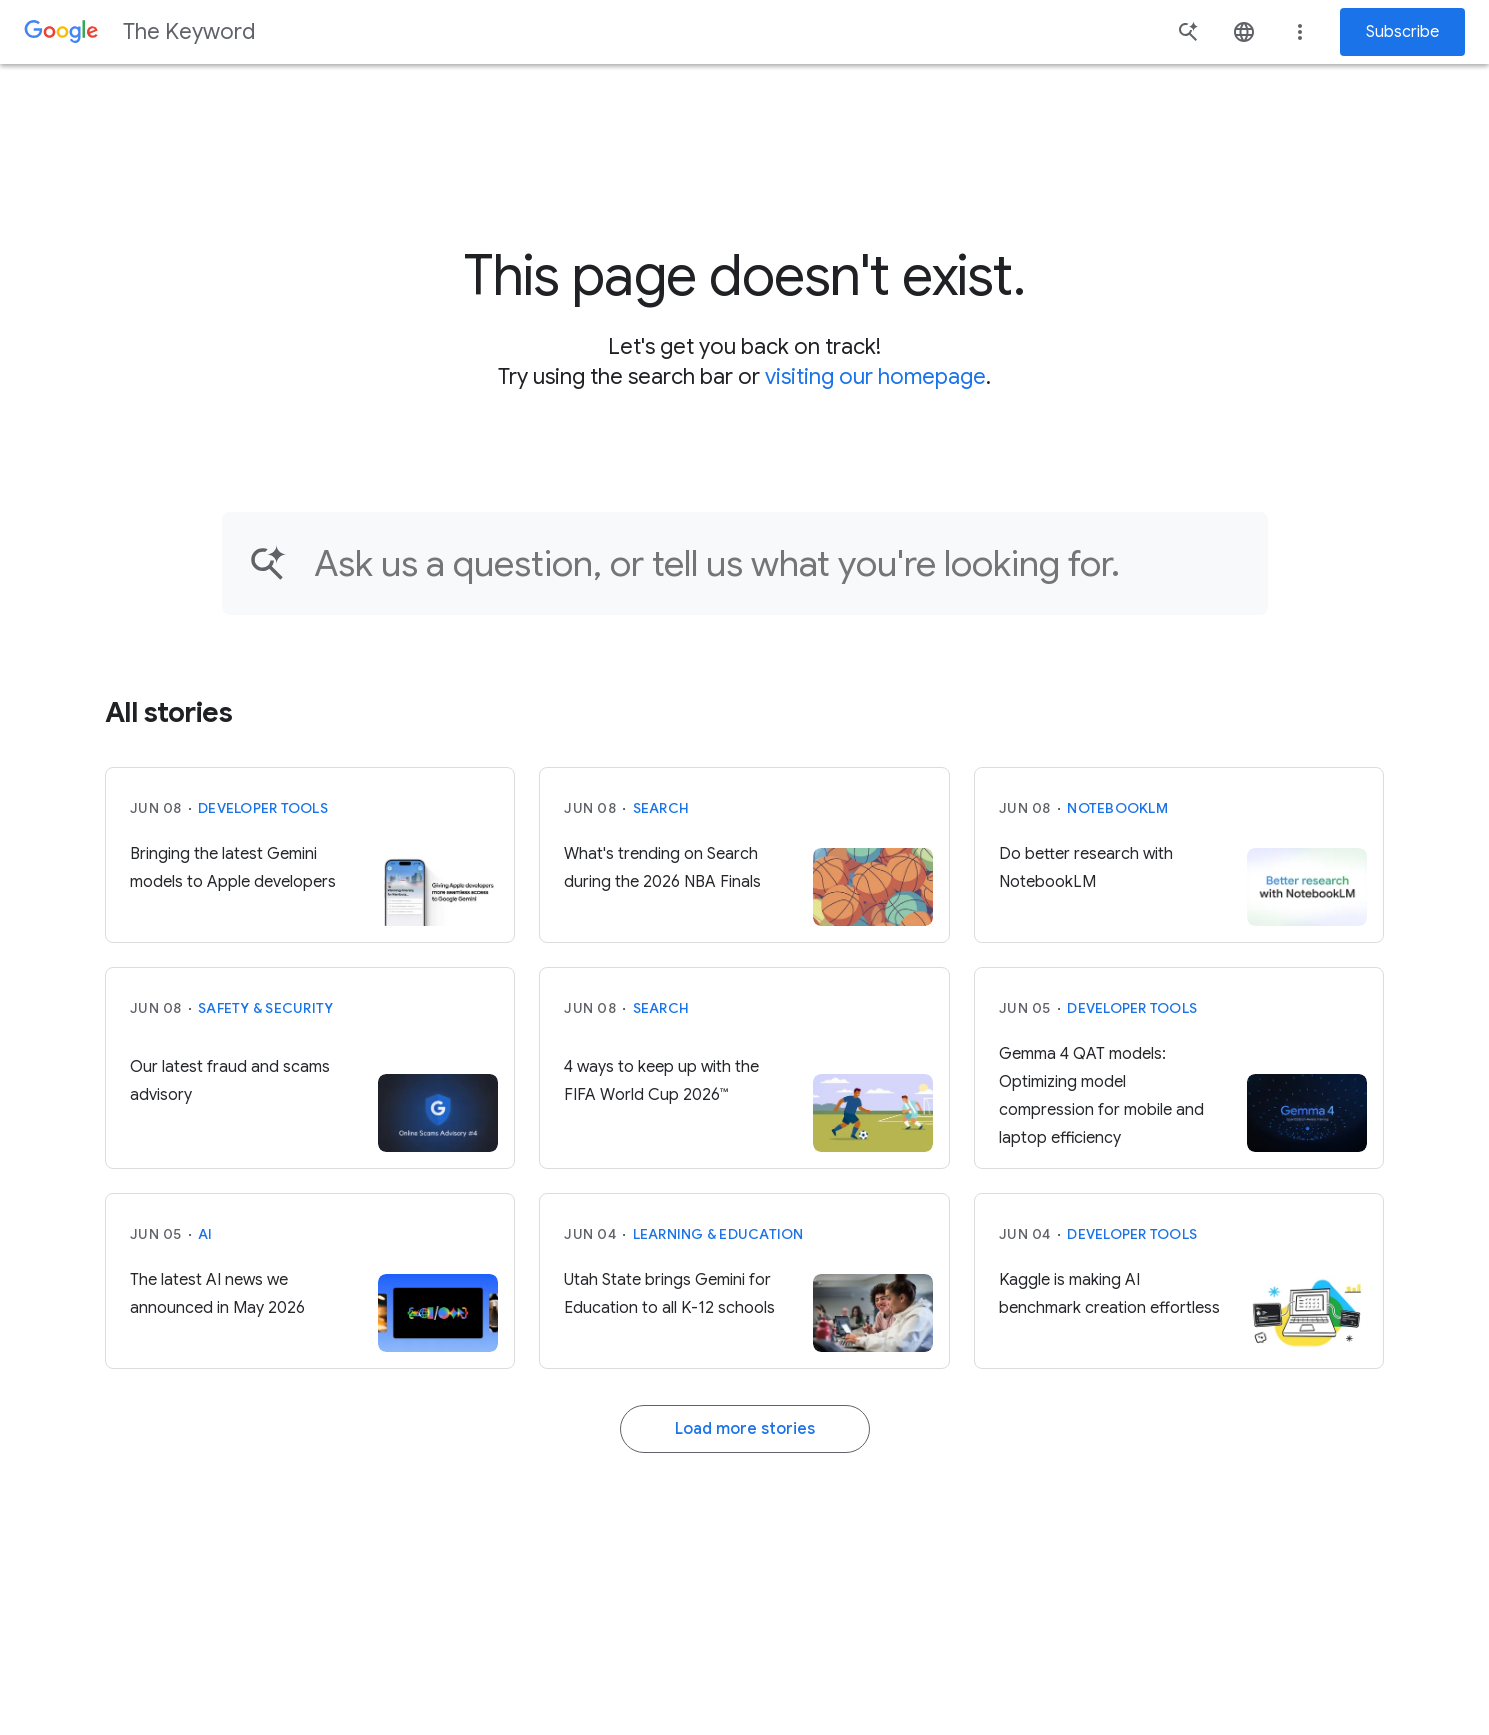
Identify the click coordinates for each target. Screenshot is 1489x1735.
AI (205, 1234)
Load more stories (745, 1429)
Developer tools (263, 808)
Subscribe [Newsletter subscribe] (1402, 32)
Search (661, 808)
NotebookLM (1117, 808)
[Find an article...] (778, 563)
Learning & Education (718, 1234)
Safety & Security (265, 1008)
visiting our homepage (875, 376)
